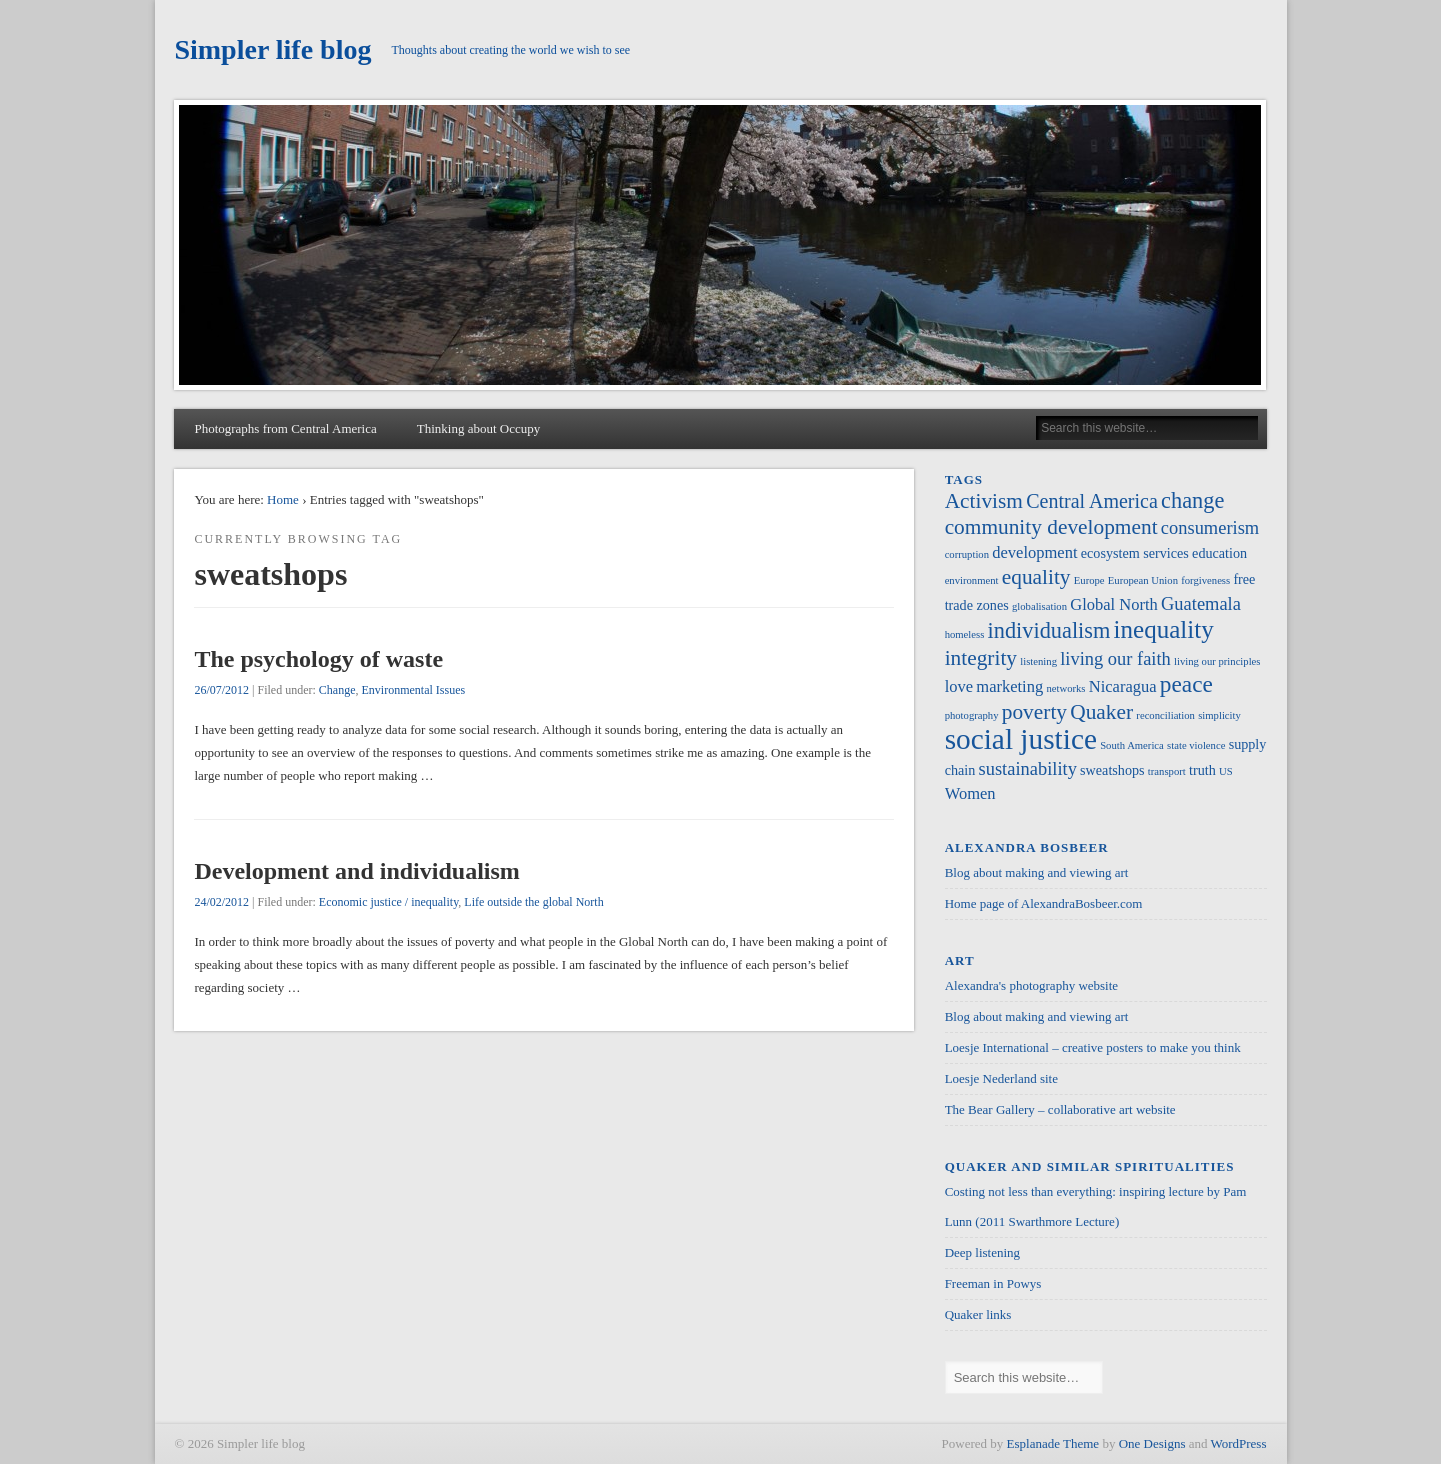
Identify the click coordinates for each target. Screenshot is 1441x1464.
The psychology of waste (318, 659)
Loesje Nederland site (1001, 1078)
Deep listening (982, 1252)
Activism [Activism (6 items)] (984, 501)
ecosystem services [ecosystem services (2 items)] (1135, 553)
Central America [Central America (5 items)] (1092, 501)
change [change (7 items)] (1192, 500)
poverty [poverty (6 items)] (1034, 712)
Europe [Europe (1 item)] (1089, 580)
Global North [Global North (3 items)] (1114, 604)
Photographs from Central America (285, 428)
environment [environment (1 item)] (972, 580)
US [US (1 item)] (1226, 771)
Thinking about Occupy (478, 428)
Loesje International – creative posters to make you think (1093, 1047)
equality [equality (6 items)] (1036, 577)
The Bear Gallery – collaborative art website (1060, 1109)
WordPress (1238, 1443)
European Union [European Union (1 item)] (1143, 580)
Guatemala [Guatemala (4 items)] (1201, 604)
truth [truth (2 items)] (1202, 770)
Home (283, 499)
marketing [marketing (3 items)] (1009, 686)
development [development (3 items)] (1034, 552)
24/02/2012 (221, 902)
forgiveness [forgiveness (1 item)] (1205, 580)
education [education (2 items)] (1219, 553)
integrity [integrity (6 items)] (981, 658)
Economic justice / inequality (389, 902)
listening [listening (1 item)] (1038, 661)
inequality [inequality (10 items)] (1164, 629)
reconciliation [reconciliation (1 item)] (1165, 715)
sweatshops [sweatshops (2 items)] (1112, 770)
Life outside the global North (533, 902)
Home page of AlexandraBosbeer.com (1044, 903)
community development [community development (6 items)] (1051, 527)
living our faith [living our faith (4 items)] (1115, 659)
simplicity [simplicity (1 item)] (1219, 715)
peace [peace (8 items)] (1186, 684)
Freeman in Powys (993, 1283)
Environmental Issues (413, 690)
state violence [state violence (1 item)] (1196, 745)
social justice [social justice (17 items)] (1021, 739)
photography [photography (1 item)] (972, 715)
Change (337, 690)
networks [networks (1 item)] (1065, 688)
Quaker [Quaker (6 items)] (1101, 712)
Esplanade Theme (1053, 1443)
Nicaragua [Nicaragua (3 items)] (1123, 686)
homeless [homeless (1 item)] (965, 634)
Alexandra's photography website (1031, 985)
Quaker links (978, 1314)
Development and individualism (356, 871)
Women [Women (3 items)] (970, 793)
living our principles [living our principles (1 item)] (1217, 661)
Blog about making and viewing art (1037, 872)
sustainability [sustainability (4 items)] (1028, 769)
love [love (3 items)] (959, 686)
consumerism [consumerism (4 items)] (1210, 528)
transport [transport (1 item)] (1167, 771)
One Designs (1152, 1443)
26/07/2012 (221, 690)
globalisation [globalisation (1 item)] (1039, 606)
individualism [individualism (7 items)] (1049, 630)
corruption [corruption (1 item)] (967, 554)
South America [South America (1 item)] (1132, 745)
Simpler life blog (272, 49)
